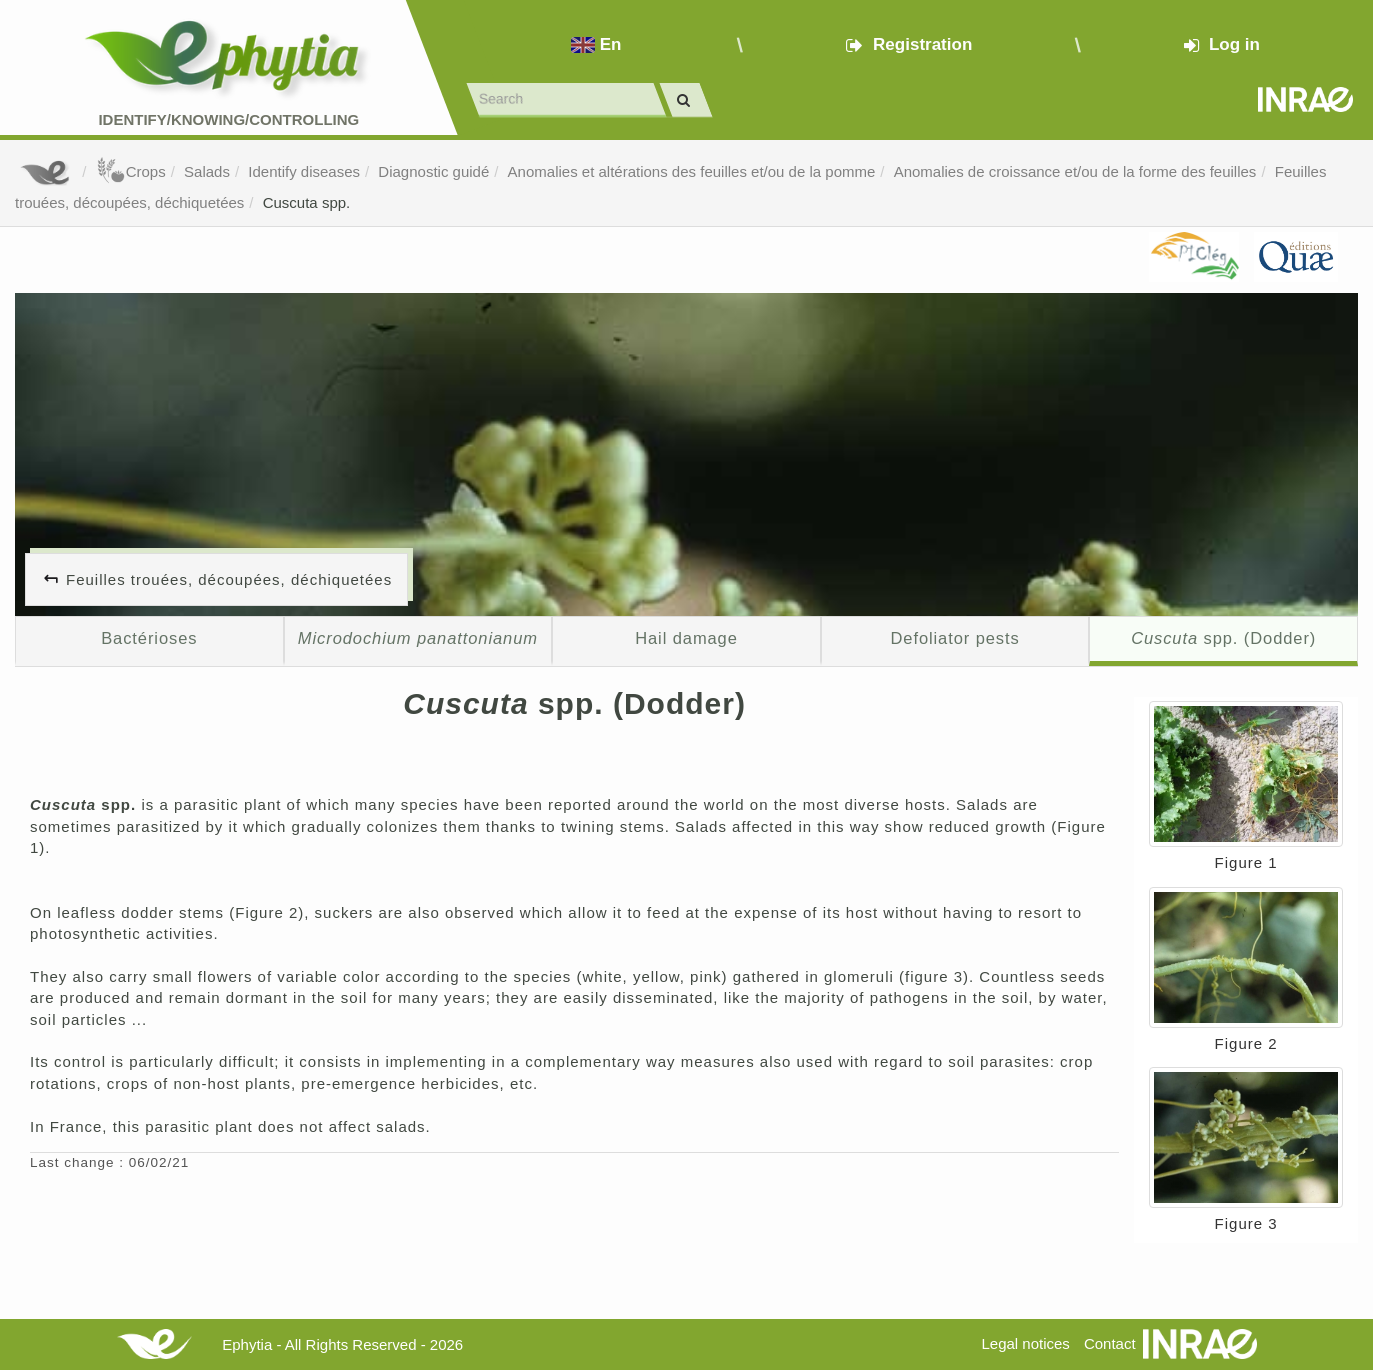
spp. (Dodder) (1223, 638)
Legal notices (1025, 1343)
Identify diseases (304, 171)
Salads (207, 171)
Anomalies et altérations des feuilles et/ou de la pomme (692, 171)
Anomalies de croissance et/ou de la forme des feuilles (1075, 171)
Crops (131, 171)
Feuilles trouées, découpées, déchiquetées (229, 579)
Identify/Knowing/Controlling (228, 119)
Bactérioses (149, 638)
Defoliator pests (954, 638)
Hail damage (686, 638)
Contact (1110, 1343)
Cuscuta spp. (307, 202)
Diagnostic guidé (433, 171)
